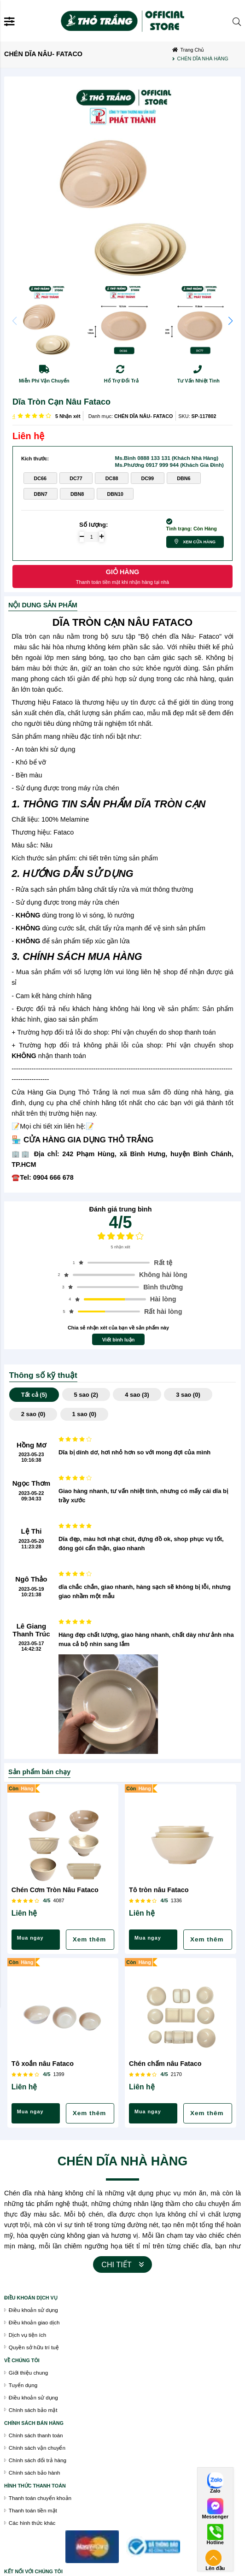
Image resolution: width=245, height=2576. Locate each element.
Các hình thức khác (32, 2523)
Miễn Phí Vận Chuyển (44, 380)
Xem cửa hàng (199, 542)
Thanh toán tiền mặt (33, 2510)
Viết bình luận (118, 1339)
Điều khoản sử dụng (33, 2397)
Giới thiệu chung (28, 2373)
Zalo (215, 2491)
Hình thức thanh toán (35, 2485)
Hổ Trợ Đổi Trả (121, 380)
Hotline (215, 2542)
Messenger (215, 2516)
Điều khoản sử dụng (33, 2310)
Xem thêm (89, 1939)
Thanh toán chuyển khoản (40, 2498)
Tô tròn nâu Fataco (159, 1890)
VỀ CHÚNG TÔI (22, 2360)
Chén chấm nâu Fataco (165, 2063)
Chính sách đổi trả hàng (37, 2460)
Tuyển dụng (23, 2385)
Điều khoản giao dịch (34, 2322)
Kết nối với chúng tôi (33, 2571)
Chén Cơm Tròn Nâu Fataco (55, 1890)
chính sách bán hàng (34, 2423)
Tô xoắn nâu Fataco (43, 2063)
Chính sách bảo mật (33, 2410)
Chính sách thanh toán (36, 2435)
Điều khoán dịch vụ (31, 2297)
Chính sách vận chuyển (37, 2448)
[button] (230, 321)
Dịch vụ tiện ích (27, 2335)
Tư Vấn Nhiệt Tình (198, 380)
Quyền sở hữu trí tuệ (34, 2347)
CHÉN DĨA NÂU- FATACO (143, 416)
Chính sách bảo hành (34, 2473)
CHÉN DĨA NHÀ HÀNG (123, 2161)
